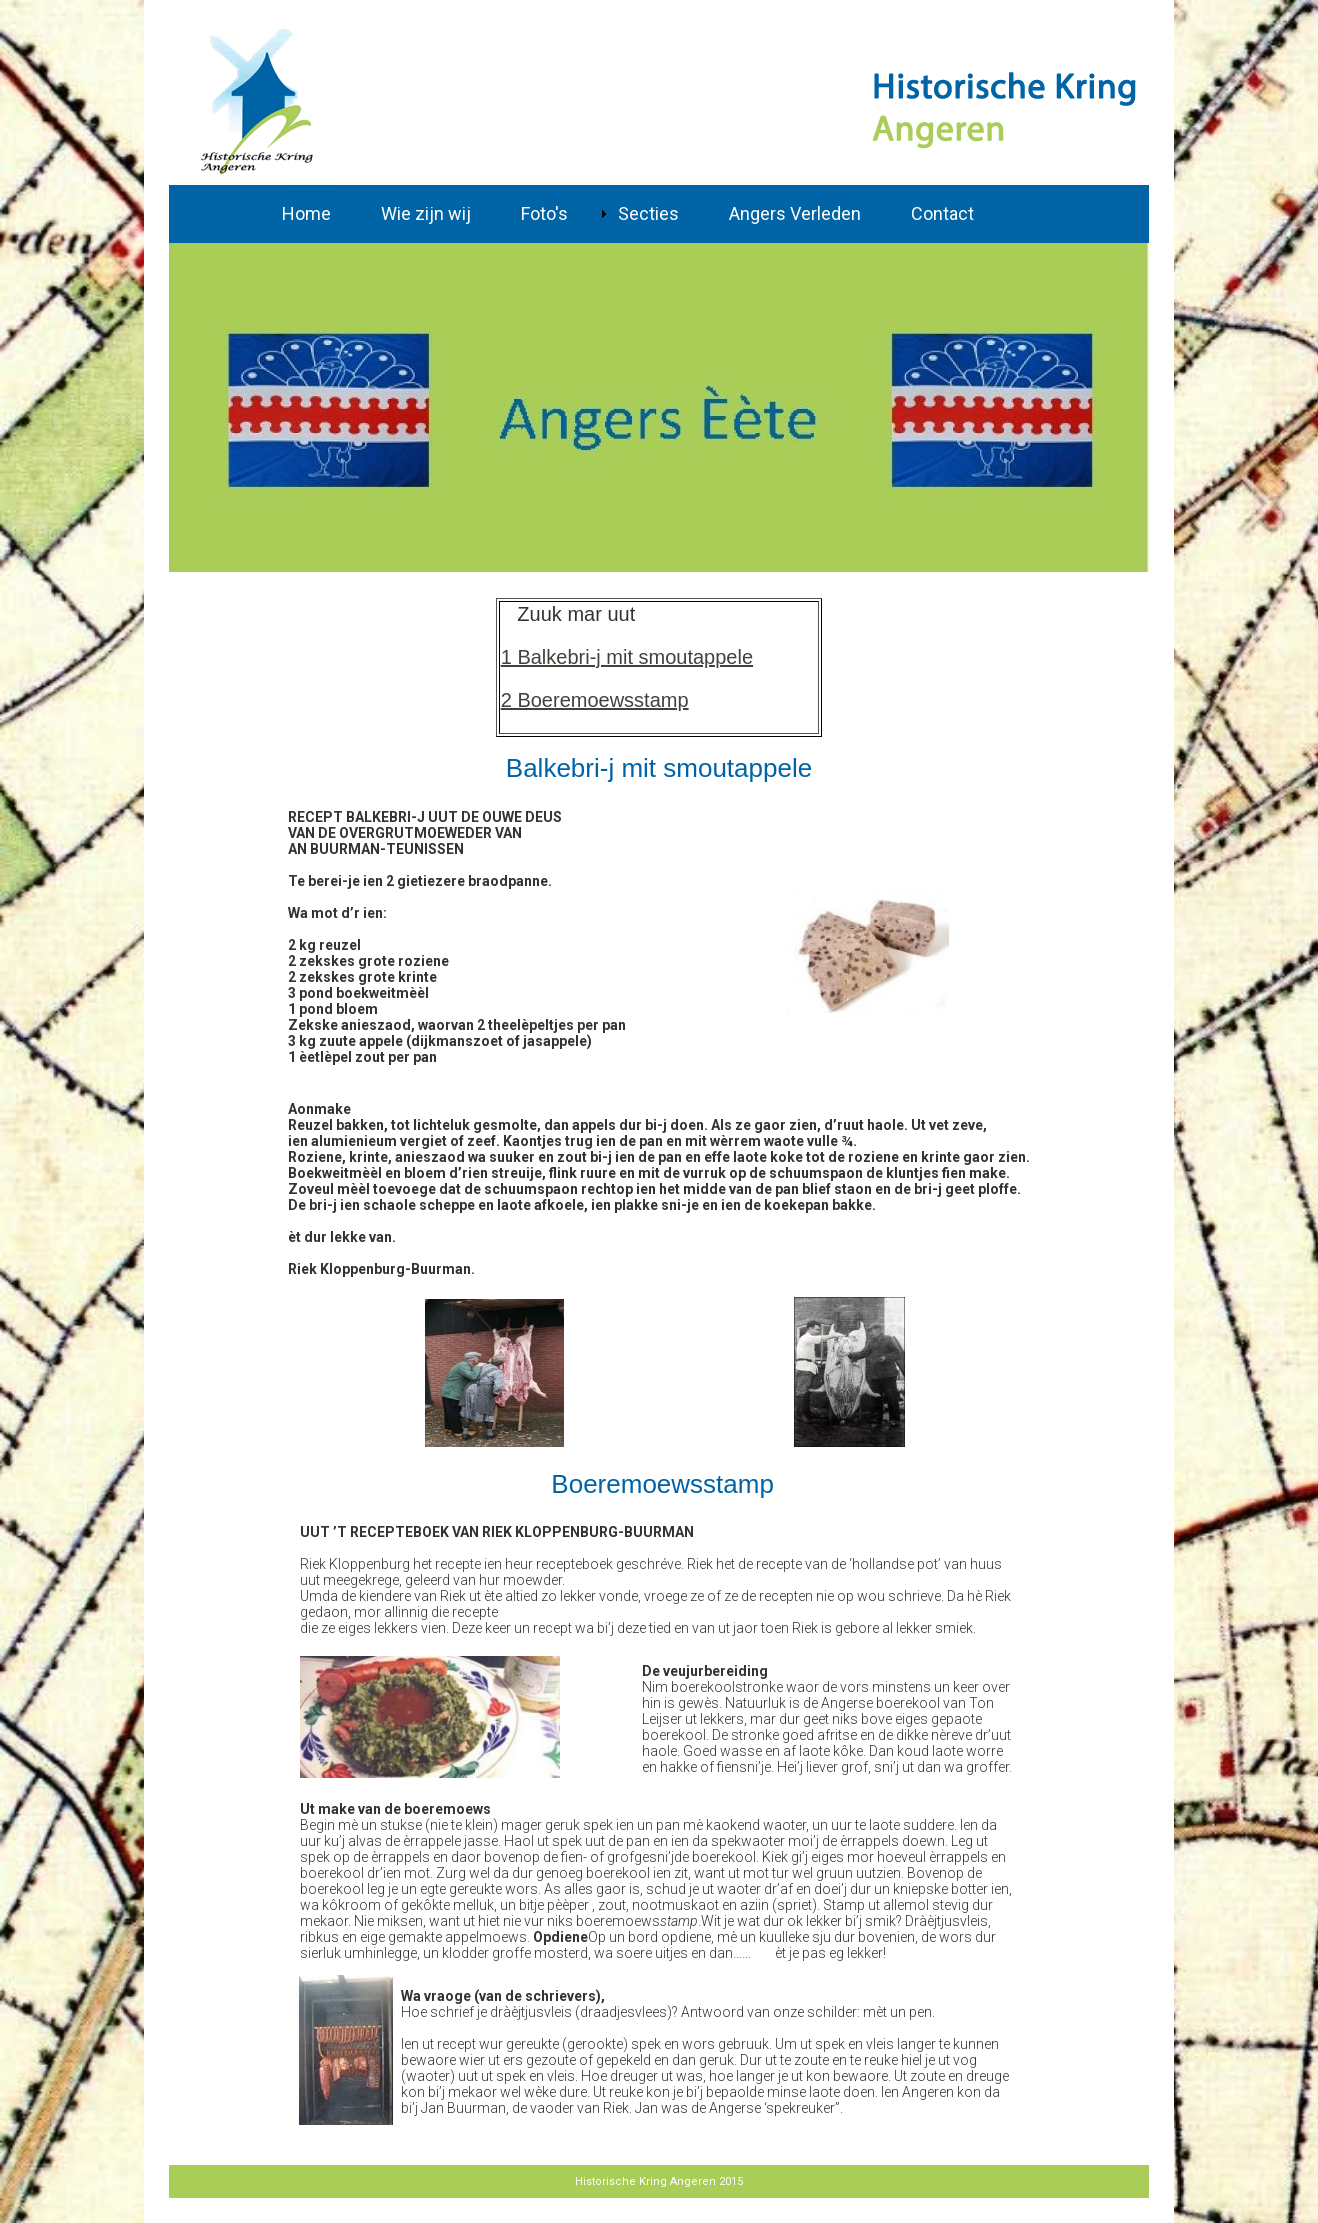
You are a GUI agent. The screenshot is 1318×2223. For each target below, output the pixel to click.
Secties (648, 213)
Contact (942, 213)
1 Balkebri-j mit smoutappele (627, 657)
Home (306, 213)
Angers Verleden (795, 213)
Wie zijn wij (426, 213)
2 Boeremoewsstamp (595, 700)
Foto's (544, 213)
